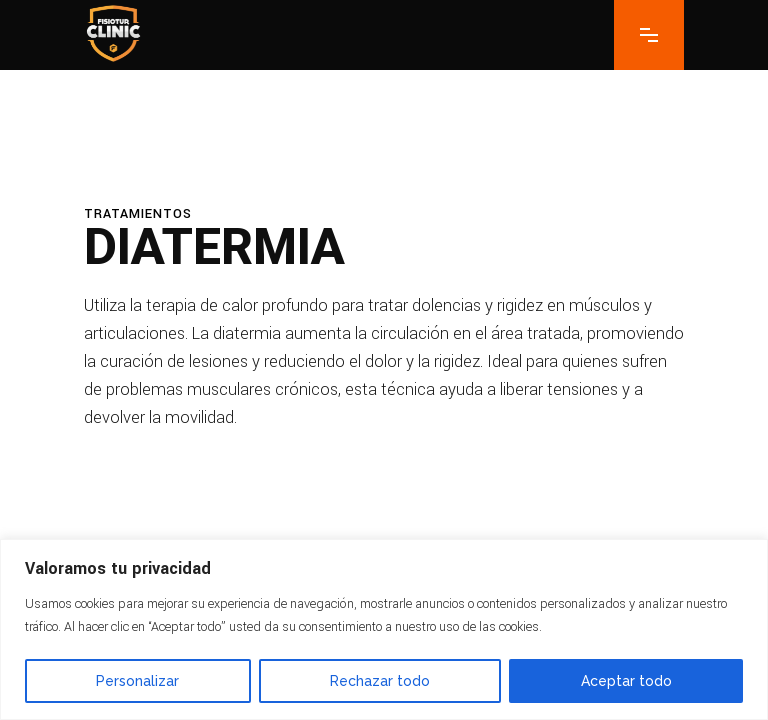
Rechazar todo (380, 681)
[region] (384, 629)
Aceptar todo (626, 681)
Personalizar (137, 681)
